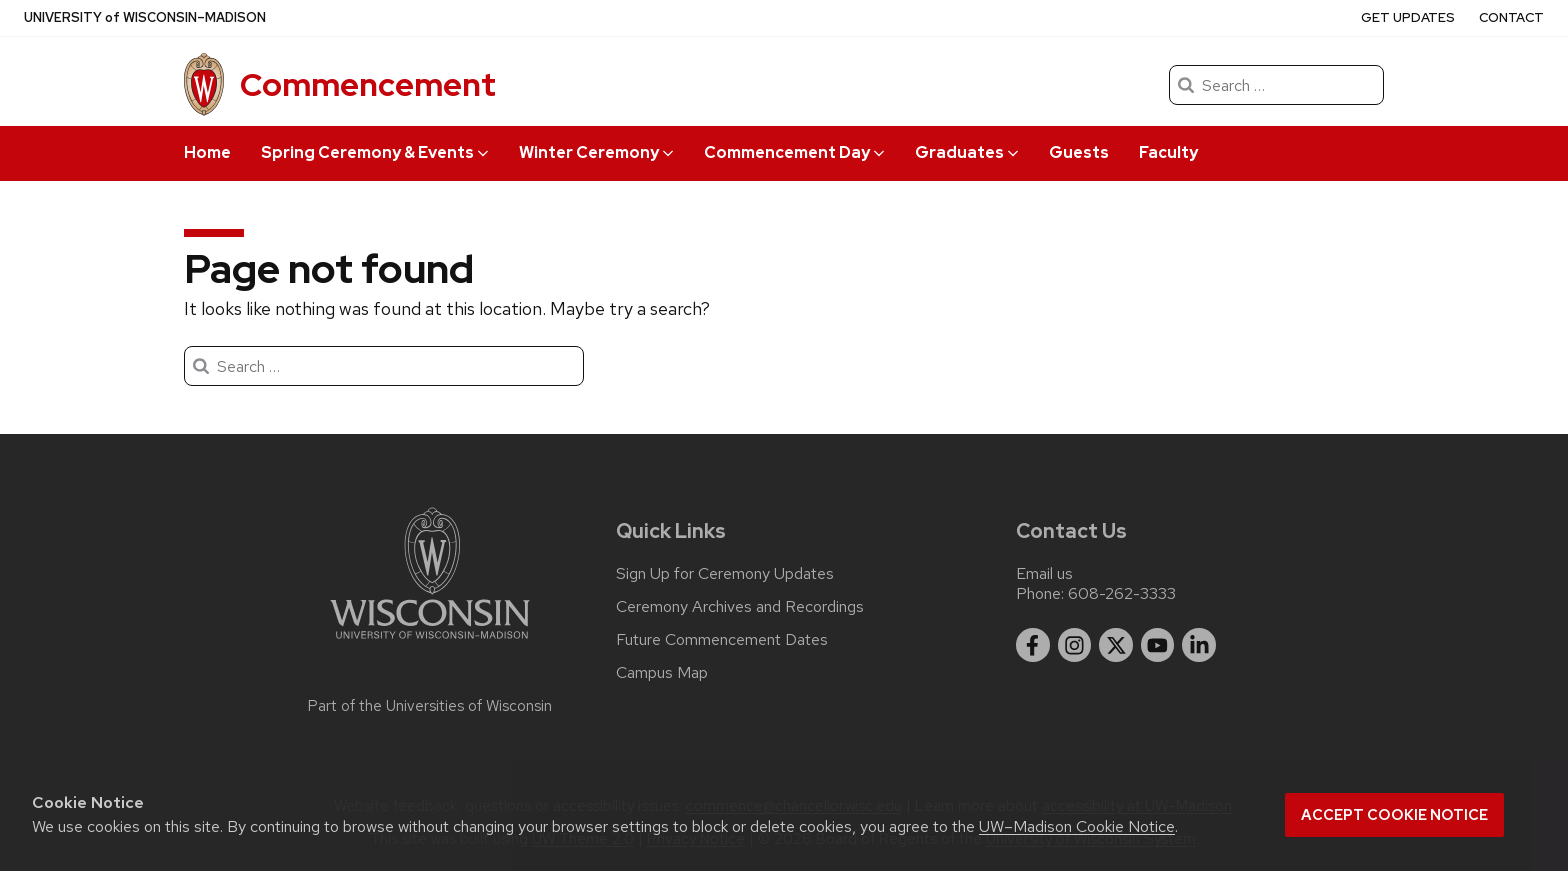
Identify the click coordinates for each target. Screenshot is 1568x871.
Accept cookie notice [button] (1394, 815)
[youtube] (1158, 645)
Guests (1079, 152)
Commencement (368, 84)
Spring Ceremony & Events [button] (375, 152)
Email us (1044, 573)
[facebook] (1033, 645)
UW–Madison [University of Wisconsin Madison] (145, 18)
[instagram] (1075, 645)
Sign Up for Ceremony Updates (725, 574)
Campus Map (662, 673)
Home (207, 152)
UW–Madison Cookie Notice (1077, 826)
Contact (1511, 17)
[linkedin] (1199, 645)
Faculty (1168, 152)
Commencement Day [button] (794, 152)
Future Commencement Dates (722, 640)
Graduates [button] (967, 152)
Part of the (430, 706)
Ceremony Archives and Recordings (740, 607)
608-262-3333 (1122, 593)
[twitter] (1116, 645)
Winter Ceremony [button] (596, 152)
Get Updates (1408, 17)
